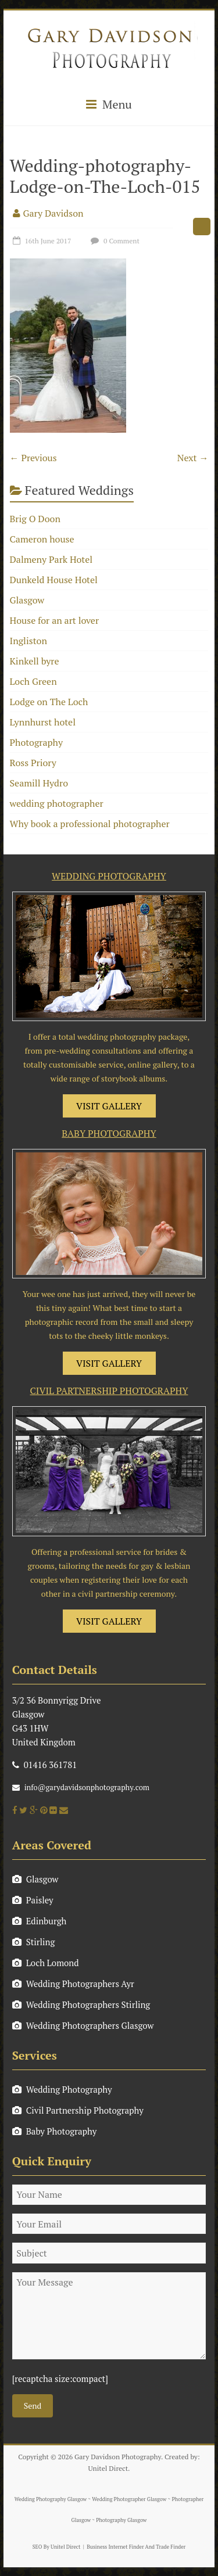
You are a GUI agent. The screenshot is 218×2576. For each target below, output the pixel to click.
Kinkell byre (34, 661)
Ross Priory (33, 762)
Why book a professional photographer (90, 823)
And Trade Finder (165, 2546)
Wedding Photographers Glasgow (83, 2025)
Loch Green (33, 681)
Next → (193, 457)
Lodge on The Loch (49, 701)
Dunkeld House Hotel (54, 579)
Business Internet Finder (115, 2546)
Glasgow (27, 600)
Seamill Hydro (39, 783)
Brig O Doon (35, 518)
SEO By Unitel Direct (57, 2546)
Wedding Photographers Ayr (73, 1983)
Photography (36, 742)
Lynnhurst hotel (43, 722)
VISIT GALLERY (109, 1106)
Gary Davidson (53, 213)
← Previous (33, 457)
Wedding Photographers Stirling (81, 2004)
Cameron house (42, 539)
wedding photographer (56, 803)
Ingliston (28, 640)
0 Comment (114, 240)
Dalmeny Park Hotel (51, 559)
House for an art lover (54, 620)
